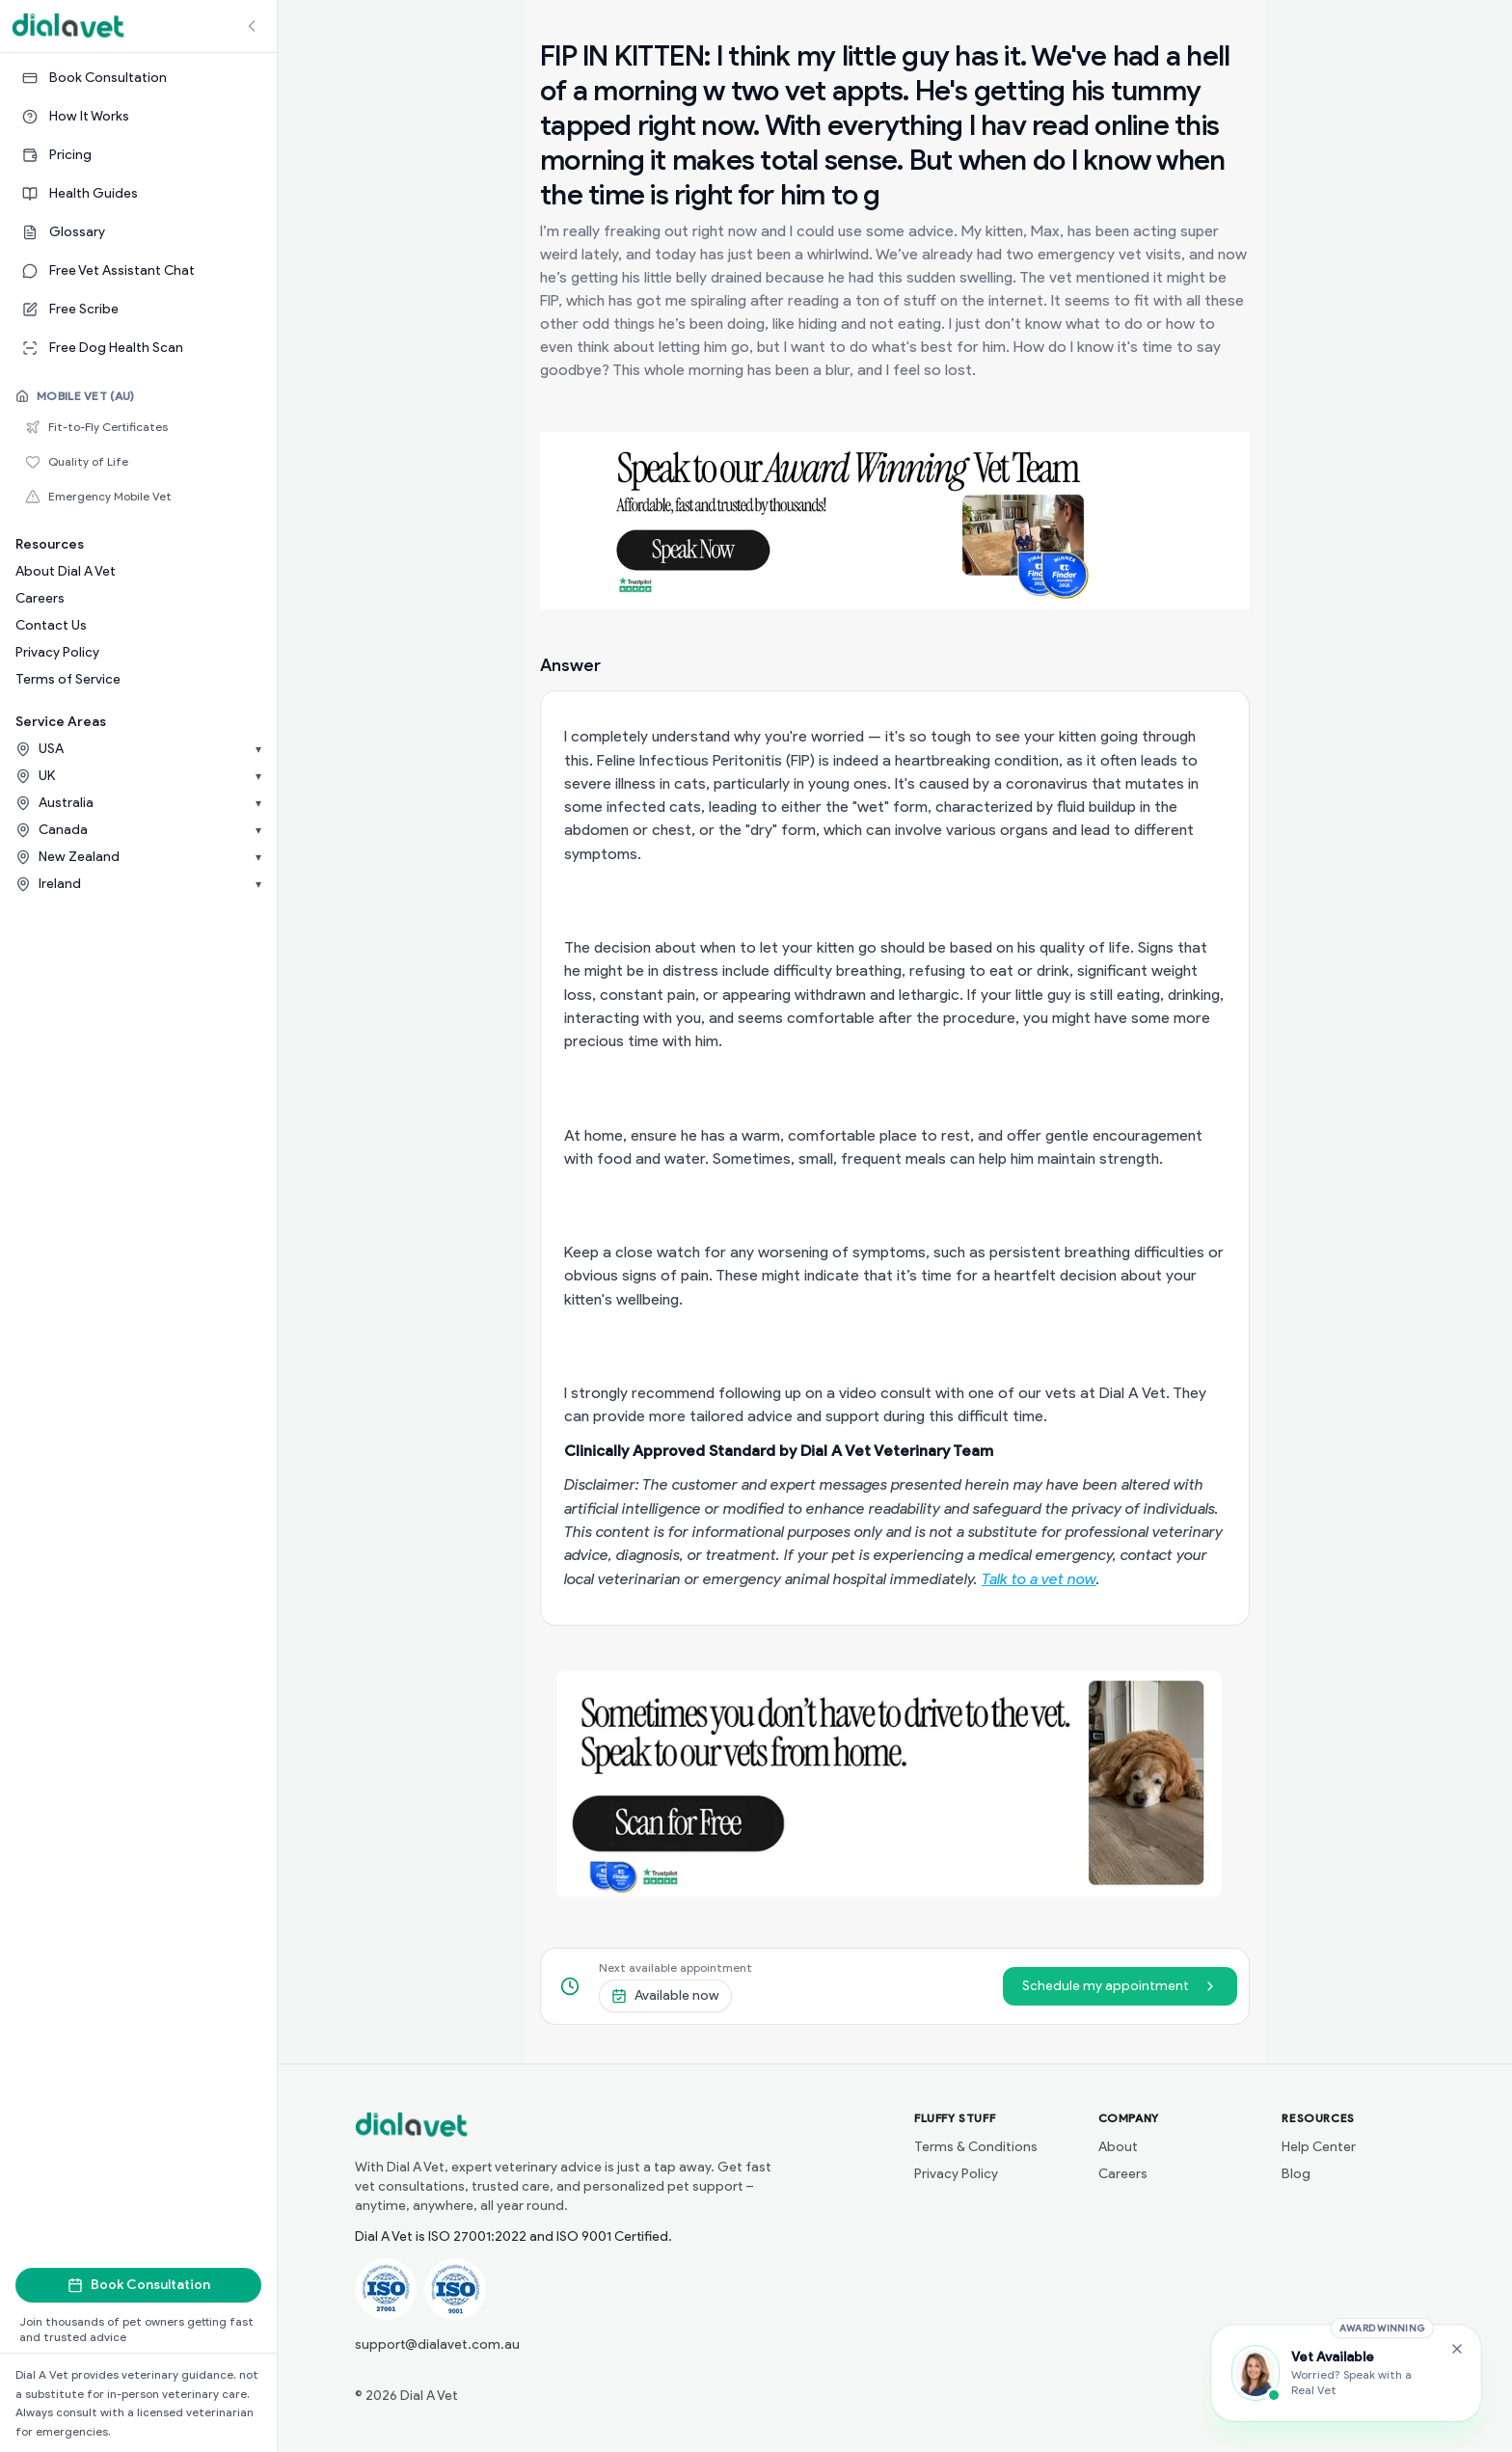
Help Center (1319, 2147)
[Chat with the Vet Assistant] (1346, 2373)
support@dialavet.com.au (437, 2344)
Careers (40, 598)
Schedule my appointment (1120, 1986)
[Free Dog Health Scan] (138, 348)
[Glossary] (138, 232)
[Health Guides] (138, 193)
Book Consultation (139, 2285)
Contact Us (51, 625)
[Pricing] (138, 155)
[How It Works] (138, 116)
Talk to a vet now (1039, 1579)
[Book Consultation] (138, 78)
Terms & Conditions (976, 2147)
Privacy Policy (57, 652)
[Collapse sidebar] (251, 26)
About (1118, 2147)
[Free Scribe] (138, 309)
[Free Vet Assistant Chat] (138, 271)
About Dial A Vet (65, 571)
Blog (1296, 2174)
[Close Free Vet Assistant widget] (1457, 2348)
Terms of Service (68, 679)
